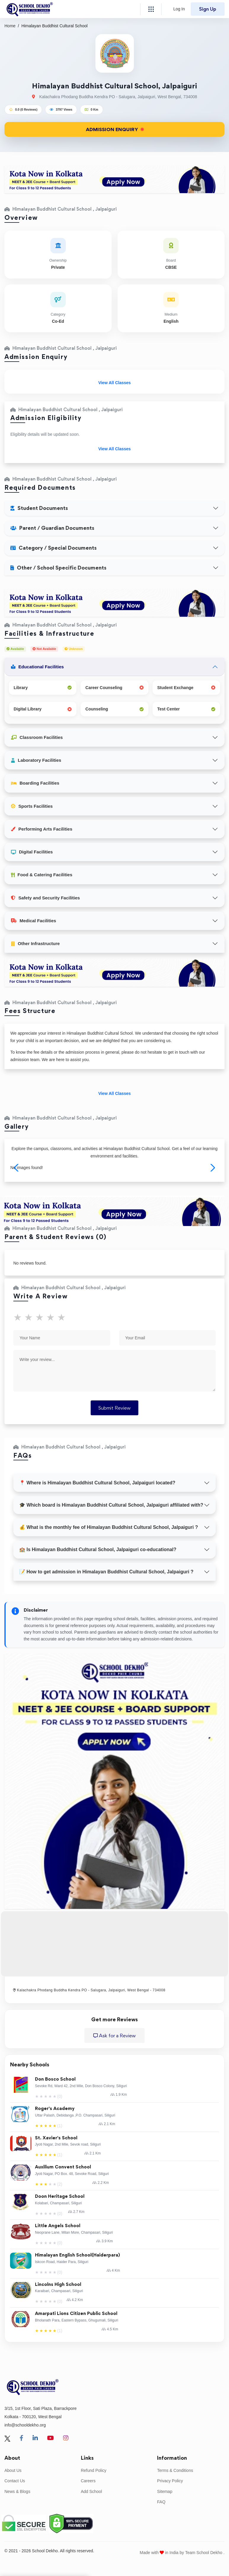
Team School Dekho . (205, 2552)
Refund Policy (93, 2470)
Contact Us (14, 2480)
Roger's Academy (55, 2108)
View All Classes (114, 382)
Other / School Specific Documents (58, 568)
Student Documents (39, 508)
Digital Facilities (32, 851)
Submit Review (114, 1408)
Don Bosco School (55, 2079)
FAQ (161, 2501)
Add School (91, 2491)
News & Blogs (17, 2491)
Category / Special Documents (53, 548)
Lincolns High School (58, 2284)
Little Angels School (57, 2225)
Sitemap (164, 2491)
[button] (212, 1167)
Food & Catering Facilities (41, 874)
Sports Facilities (32, 806)
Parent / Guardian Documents (52, 528)
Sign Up (207, 9)
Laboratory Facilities (36, 760)
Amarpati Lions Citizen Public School (76, 2313)
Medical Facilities (33, 920)
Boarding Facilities (35, 782)
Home (9, 25)
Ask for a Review (114, 2035)
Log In (179, 9)
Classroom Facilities (37, 737)
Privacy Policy (170, 2480)
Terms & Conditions (175, 2470)
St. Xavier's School (56, 2138)
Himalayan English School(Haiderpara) (77, 2255)
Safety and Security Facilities (45, 897)
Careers (88, 2480)
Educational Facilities (37, 666)
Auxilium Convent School (63, 2167)
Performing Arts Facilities (41, 828)
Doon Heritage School (59, 2196)
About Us (13, 2470)
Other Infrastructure (35, 943)
